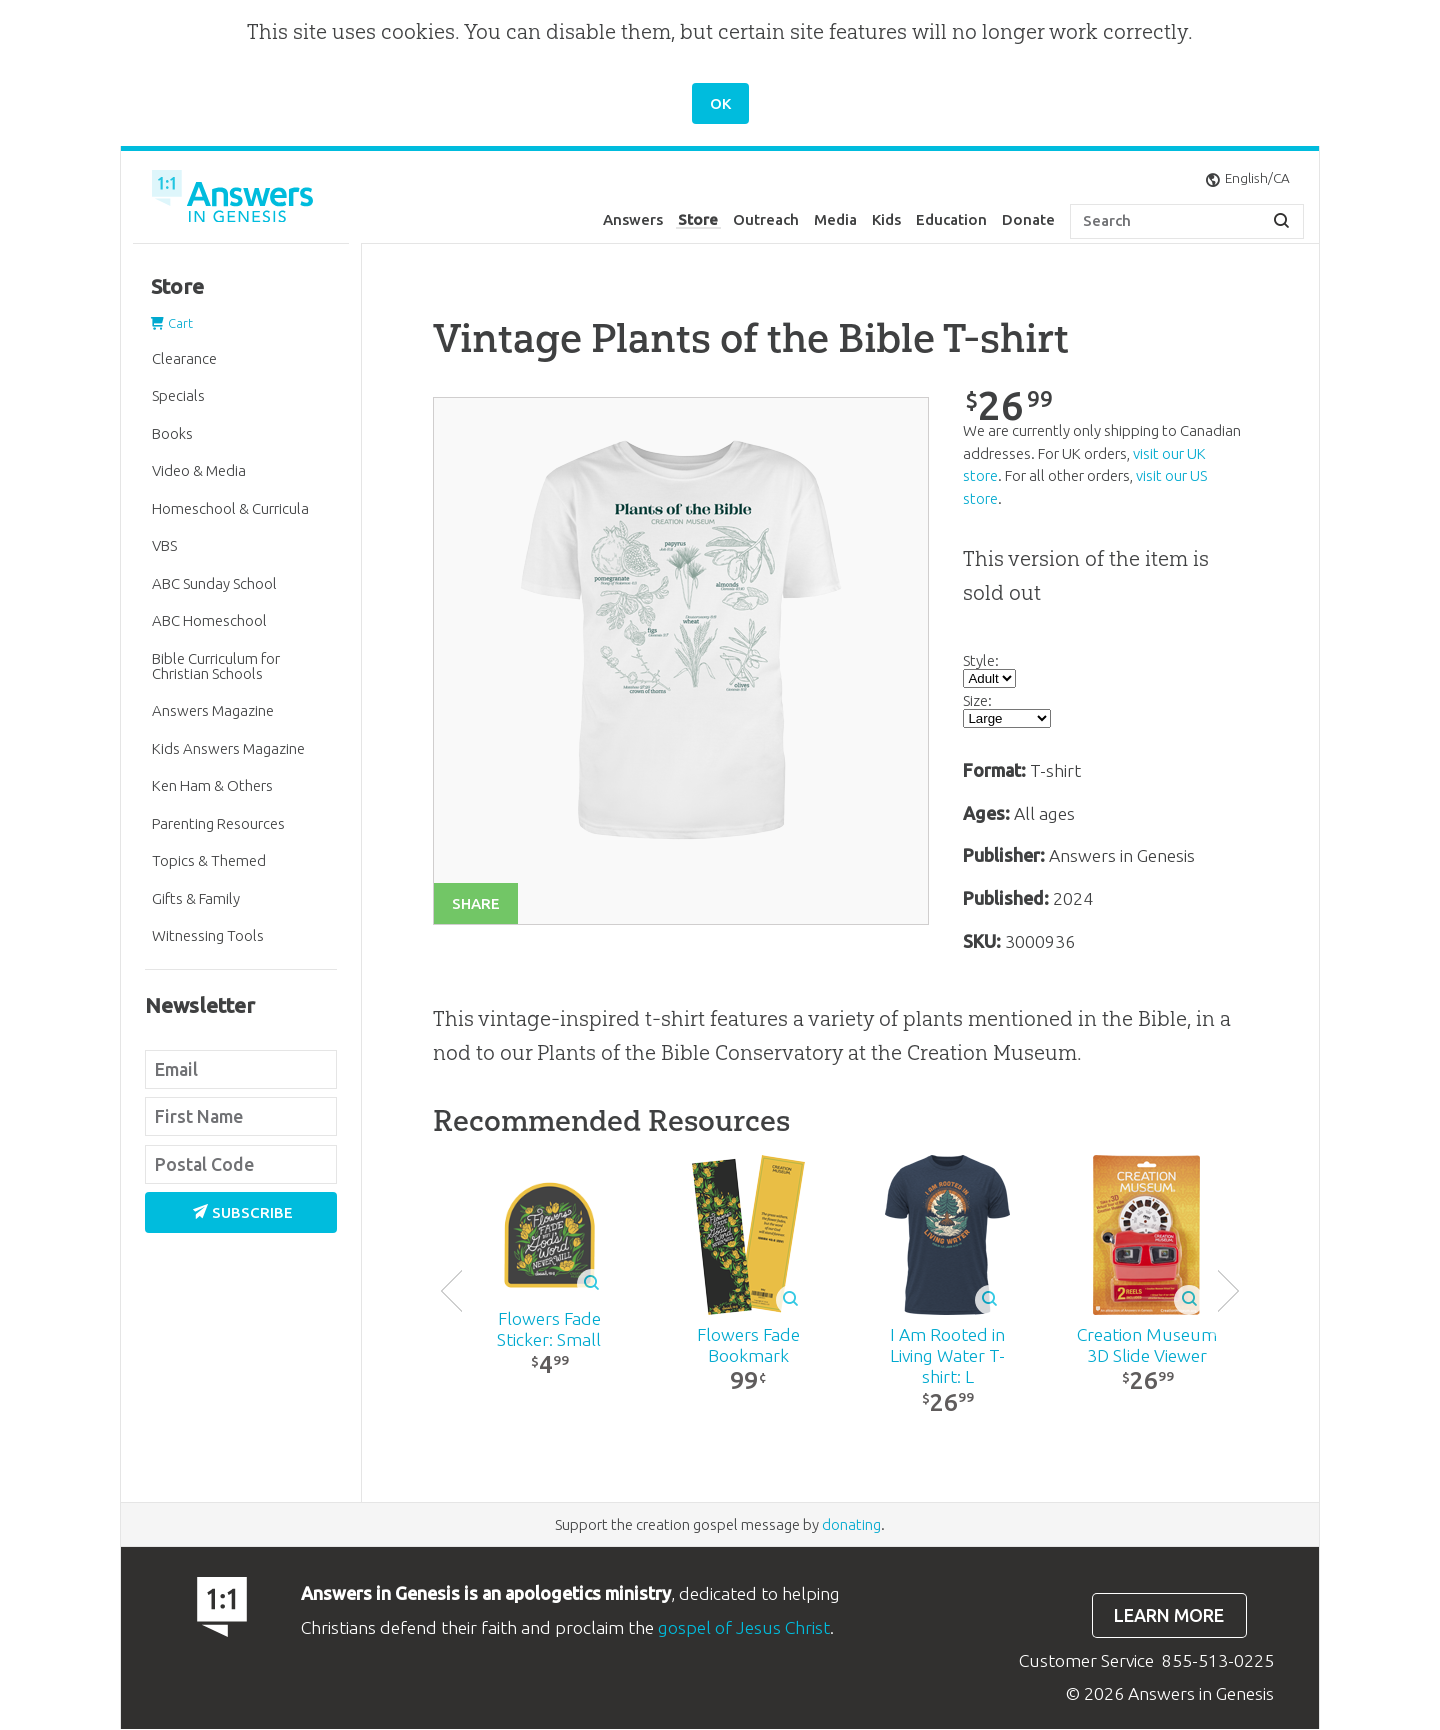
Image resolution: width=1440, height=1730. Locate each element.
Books (172, 433)
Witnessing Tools (208, 935)
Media (835, 219)
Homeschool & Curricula (230, 508)
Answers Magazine (213, 710)
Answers (633, 219)
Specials (178, 395)
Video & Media (199, 470)
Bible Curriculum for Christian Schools (216, 666)
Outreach (766, 219)
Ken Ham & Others (212, 785)
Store (698, 219)
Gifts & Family (196, 898)
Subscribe (243, 1212)
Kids (886, 219)
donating (851, 1525)
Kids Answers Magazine (228, 748)
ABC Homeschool (209, 620)
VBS (164, 545)
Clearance (184, 358)
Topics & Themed (209, 860)
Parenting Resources (218, 823)
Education (951, 219)
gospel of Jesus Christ (744, 1628)
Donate (1028, 219)
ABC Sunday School (214, 583)
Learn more (1169, 1616)
